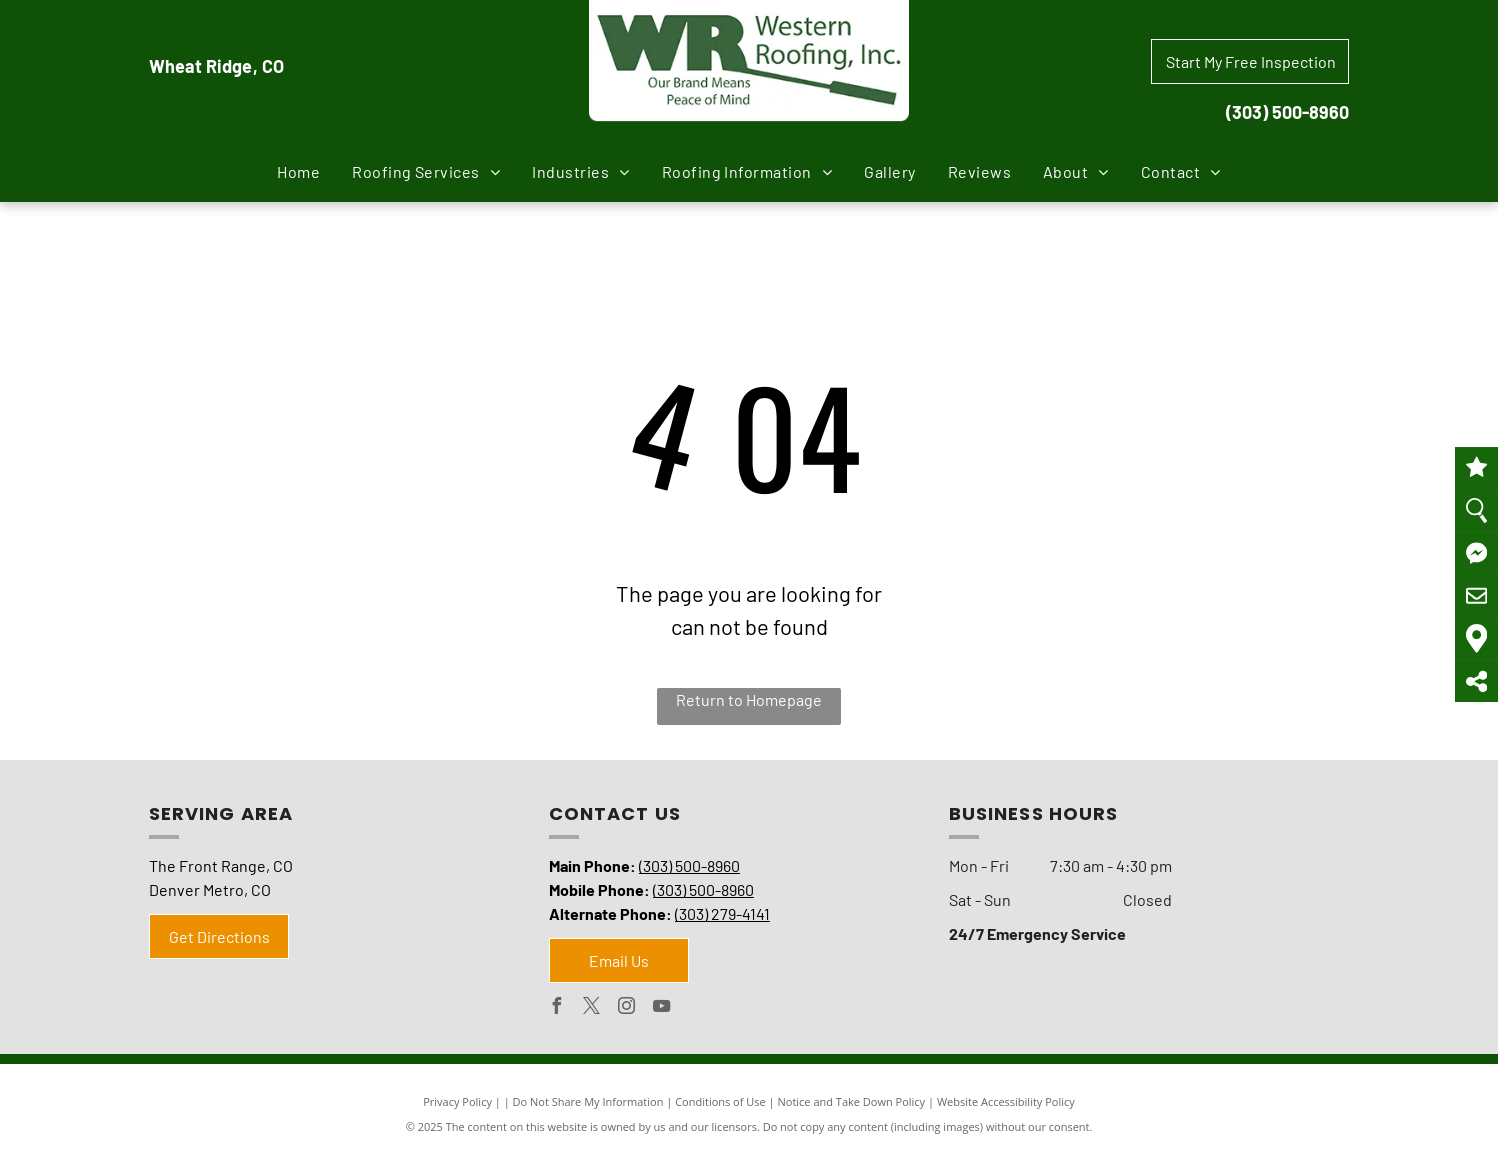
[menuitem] (298, 172)
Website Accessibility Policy (1006, 1101)
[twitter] (592, 1008)
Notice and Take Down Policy (852, 1101)
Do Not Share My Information (588, 1101)
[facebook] (557, 1008)
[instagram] (627, 1008)
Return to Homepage (749, 699)
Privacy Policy (457, 1101)
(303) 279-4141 (722, 913)
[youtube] (662, 1008)
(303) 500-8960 (1287, 112)
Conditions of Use (720, 1101)
